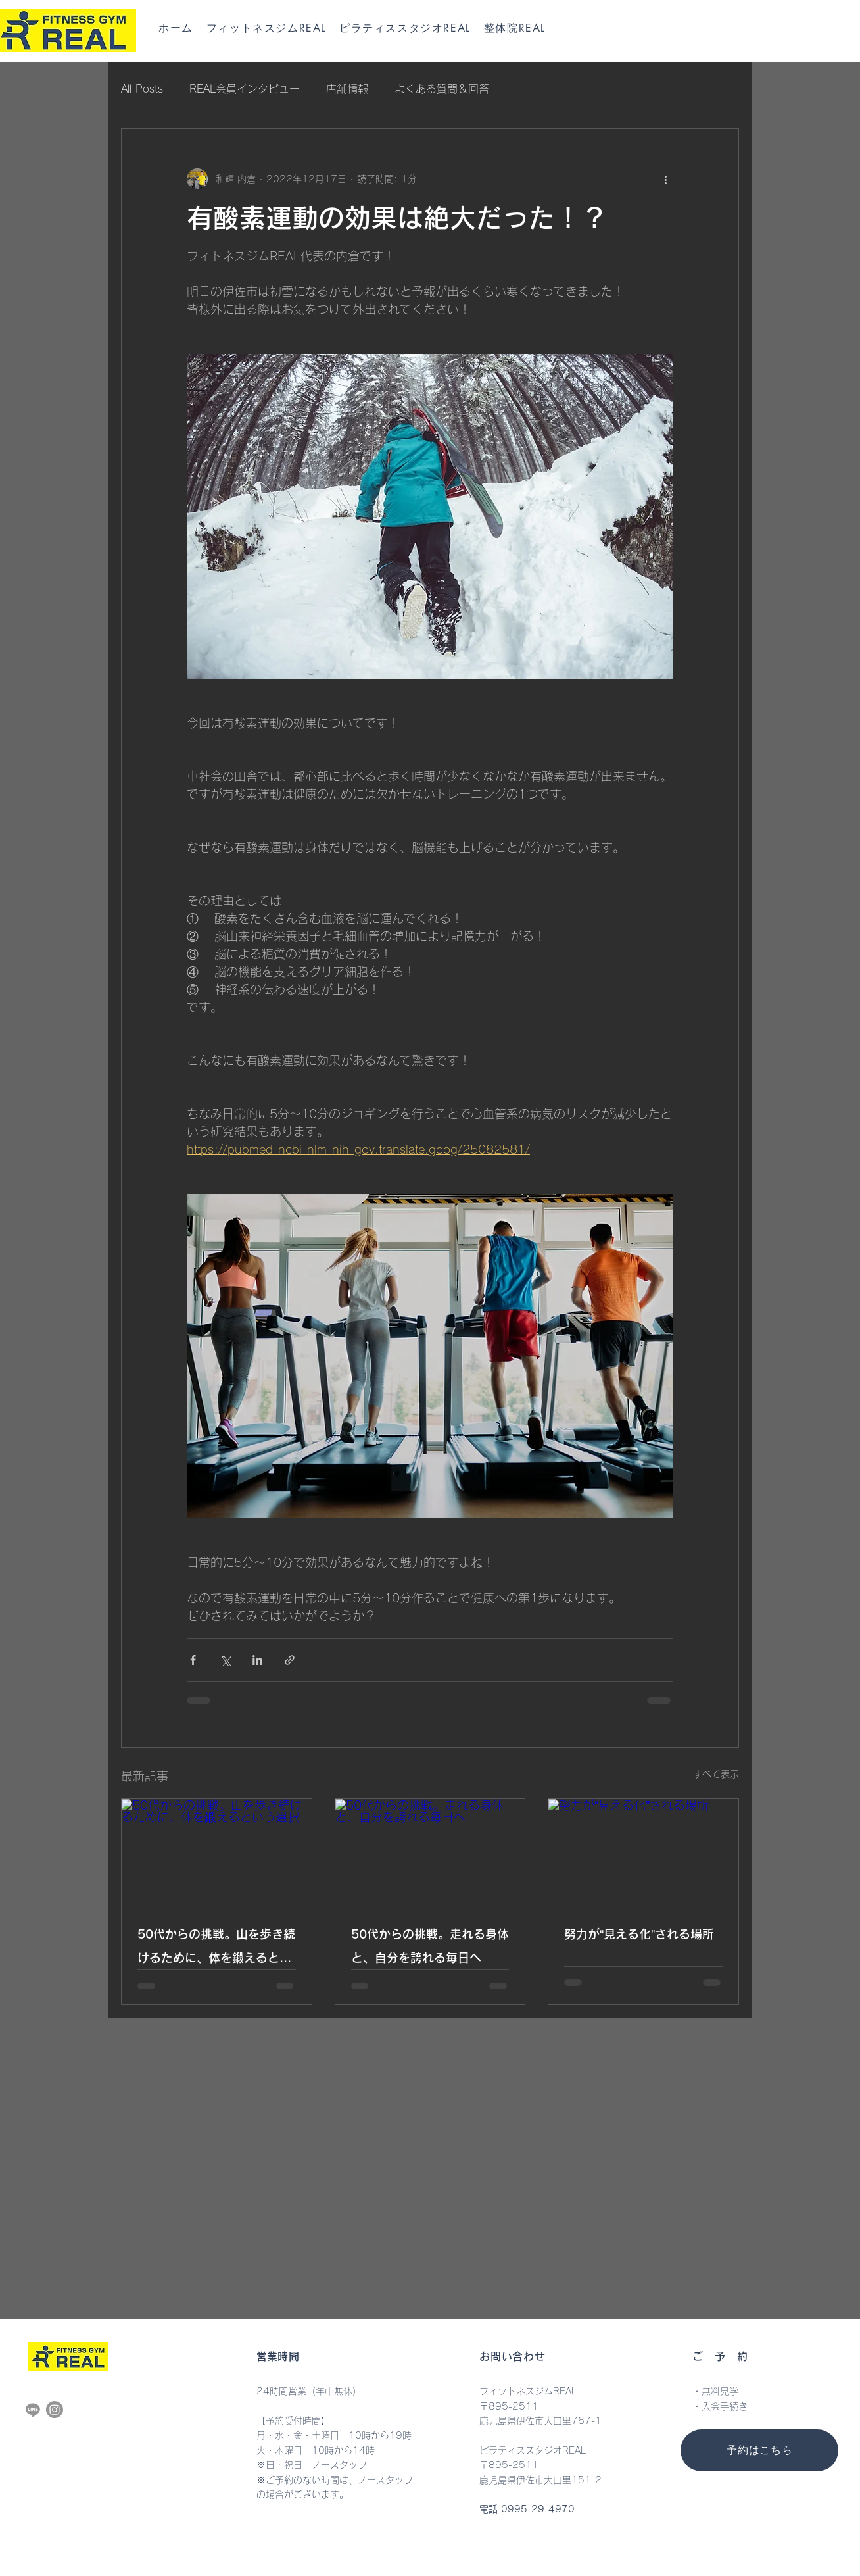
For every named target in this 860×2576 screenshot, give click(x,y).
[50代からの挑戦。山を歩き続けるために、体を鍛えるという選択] (217, 1852)
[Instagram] (54, 2409)
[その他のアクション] (665, 179)
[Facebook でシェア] (193, 1660)
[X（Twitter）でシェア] (225, 1660)
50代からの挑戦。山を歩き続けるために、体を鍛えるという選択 (216, 1948)
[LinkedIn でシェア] (257, 1660)
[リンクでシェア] (289, 1660)
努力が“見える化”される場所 (639, 1934)
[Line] (32, 2409)
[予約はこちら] (759, 2450)
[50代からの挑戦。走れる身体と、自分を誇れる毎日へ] (430, 1852)
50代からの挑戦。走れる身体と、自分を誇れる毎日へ (430, 1946)
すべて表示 (716, 1774)
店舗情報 (347, 89)
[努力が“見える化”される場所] (643, 1852)
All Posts (142, 89)
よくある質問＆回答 (441, 89)
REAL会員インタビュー (244, 89)
